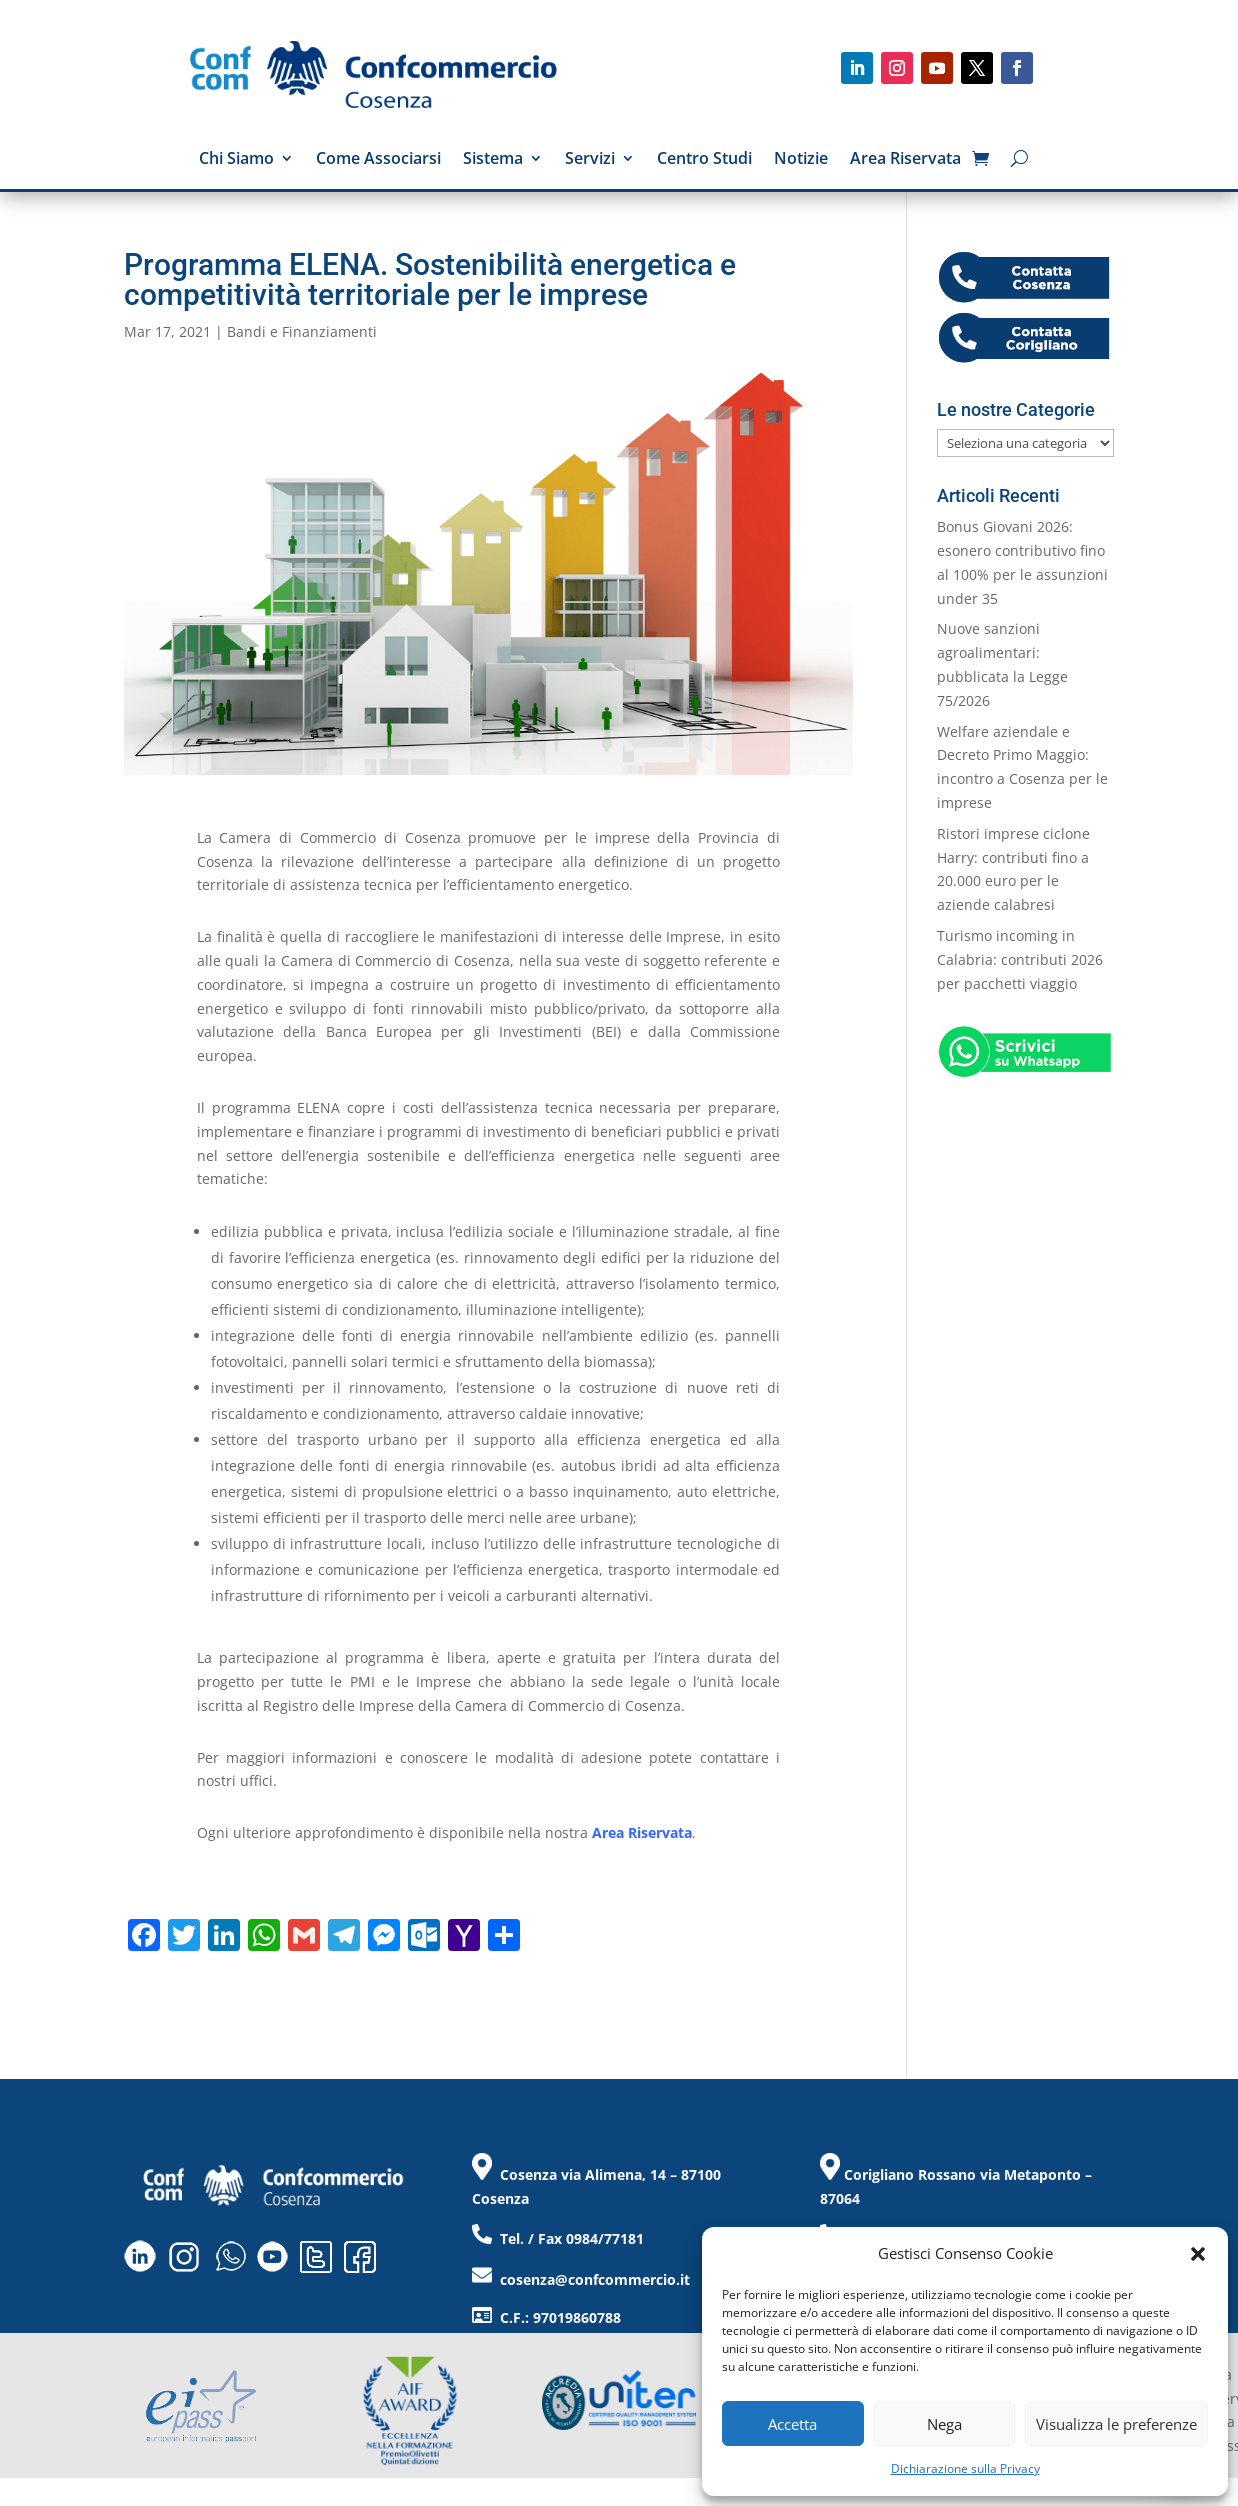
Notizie (801, 160)
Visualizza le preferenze (1116, 2424)
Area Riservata (905, 160)
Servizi (590, 160)
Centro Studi (704, 160)
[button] (1198, 2254)
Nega (944, 2424)
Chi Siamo (236, 160)
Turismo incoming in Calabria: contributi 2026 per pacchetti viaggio (1020, 959)
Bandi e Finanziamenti (302, 331)
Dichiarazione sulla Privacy (965, 2468)
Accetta (792, 2424)
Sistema (493, 160)
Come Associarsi (378, 160)
